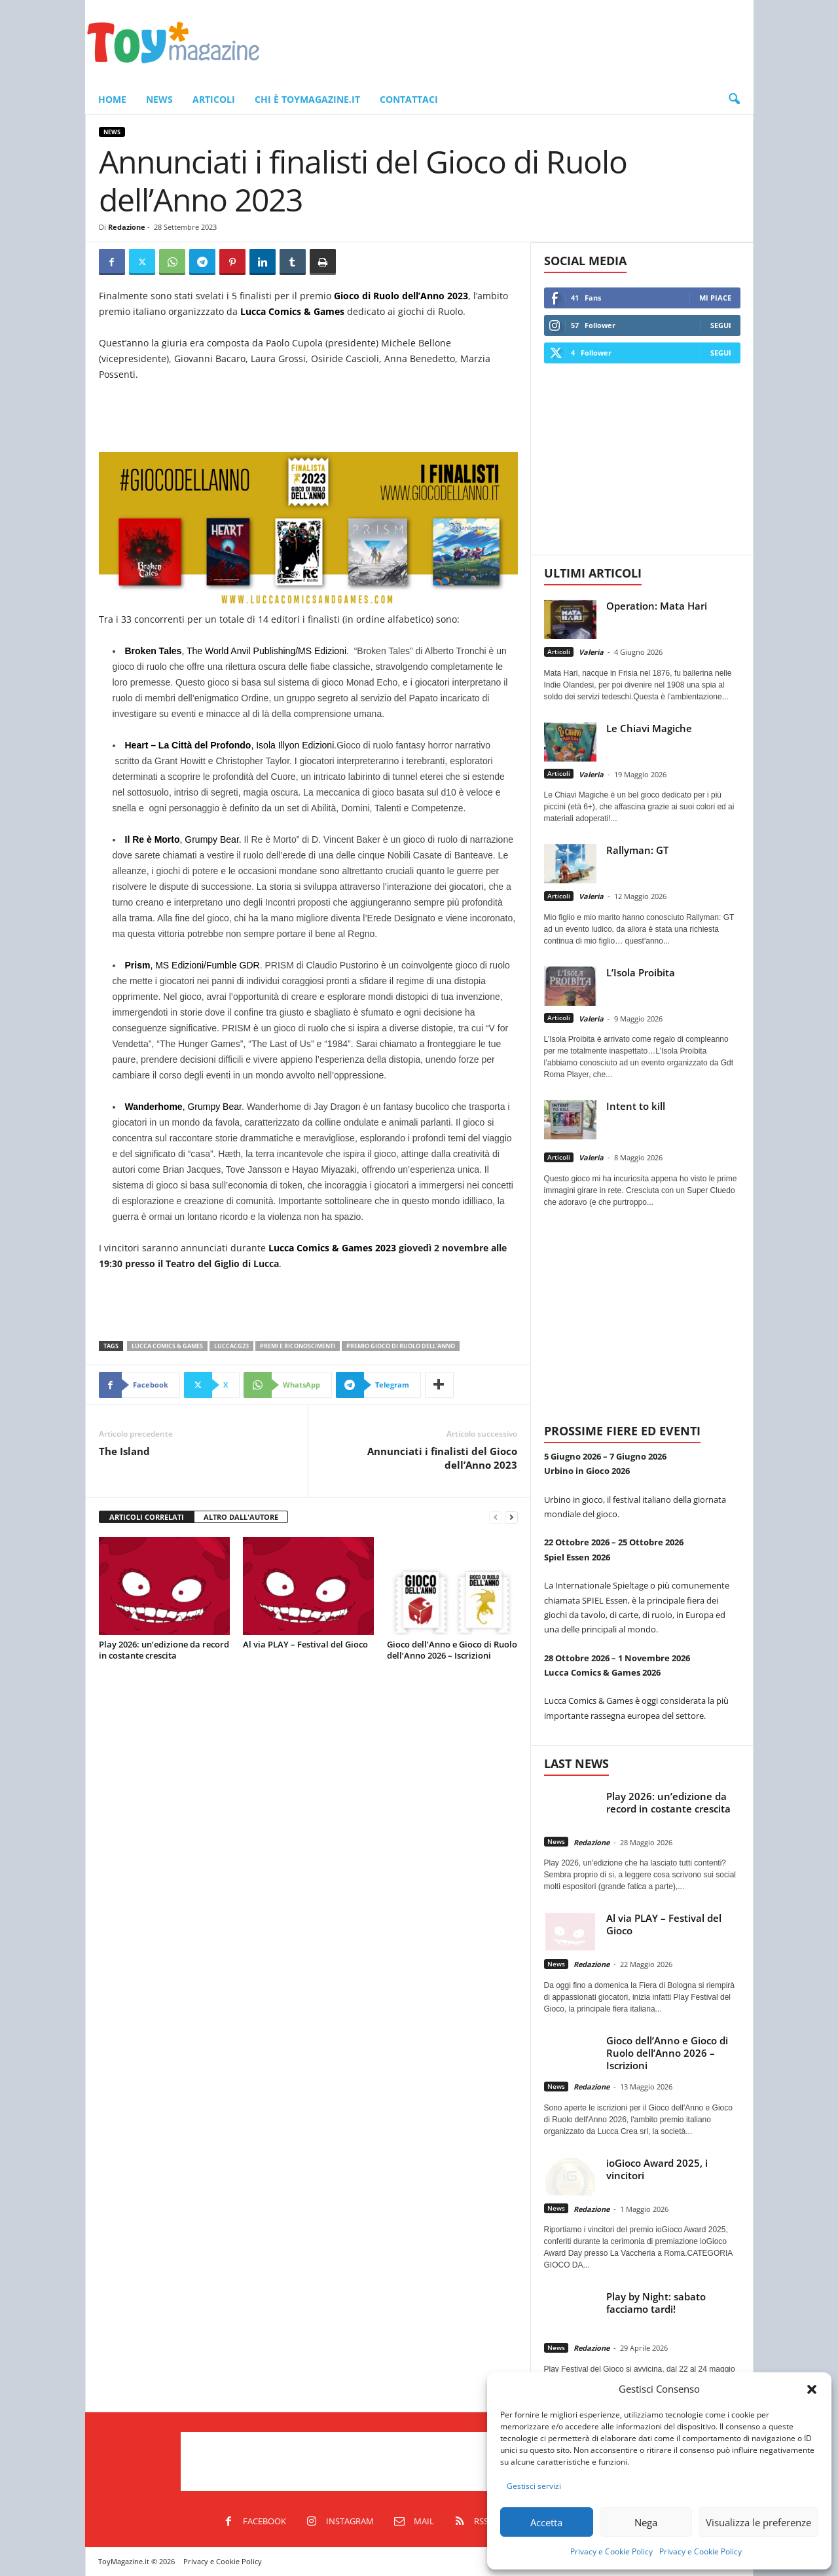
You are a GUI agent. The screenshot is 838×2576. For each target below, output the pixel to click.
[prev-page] (495, 1517)
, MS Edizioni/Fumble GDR (192, 965)
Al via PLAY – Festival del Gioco (305, 1644)
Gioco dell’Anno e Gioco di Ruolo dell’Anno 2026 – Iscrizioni (452, 1649)
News (159, 99)
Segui (720, 325)
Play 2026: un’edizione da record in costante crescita (164, 1649)
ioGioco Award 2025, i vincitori (657, 2169)
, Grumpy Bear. (183, 839)
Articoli (213, 99)
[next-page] (511, 1517)
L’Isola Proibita (640, 972)
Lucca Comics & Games (292, 311)
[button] (811, 2389)
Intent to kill (635, 1106)
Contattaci (409, 99)
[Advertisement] (515, 42)
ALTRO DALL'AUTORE (241, 1517)
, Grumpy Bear (183, 1106)
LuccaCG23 (231, 1346)
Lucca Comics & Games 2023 (332, 1248)
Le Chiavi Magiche (649, 728)
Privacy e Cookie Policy (611, 2551)
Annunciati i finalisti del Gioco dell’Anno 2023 (442, 1457)
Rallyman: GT (637, 849)
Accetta (546, 2522)
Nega (645, 2522)
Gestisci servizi (534, 2486)
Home (112, 99)
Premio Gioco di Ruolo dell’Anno (400, 1346)
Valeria (591, 652)
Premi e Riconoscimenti (297, 1346)
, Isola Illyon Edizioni (230, 745)
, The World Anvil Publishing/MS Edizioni (236, 651)
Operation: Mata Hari (656, 605)
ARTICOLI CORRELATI (146, 1517)
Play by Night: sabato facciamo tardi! (656, 2302)
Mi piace (715, 298)
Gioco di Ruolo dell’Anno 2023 (401, 295)
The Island (124, 1451)
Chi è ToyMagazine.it (307, 99)
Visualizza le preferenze (758, 2522)
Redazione (126, 227)
